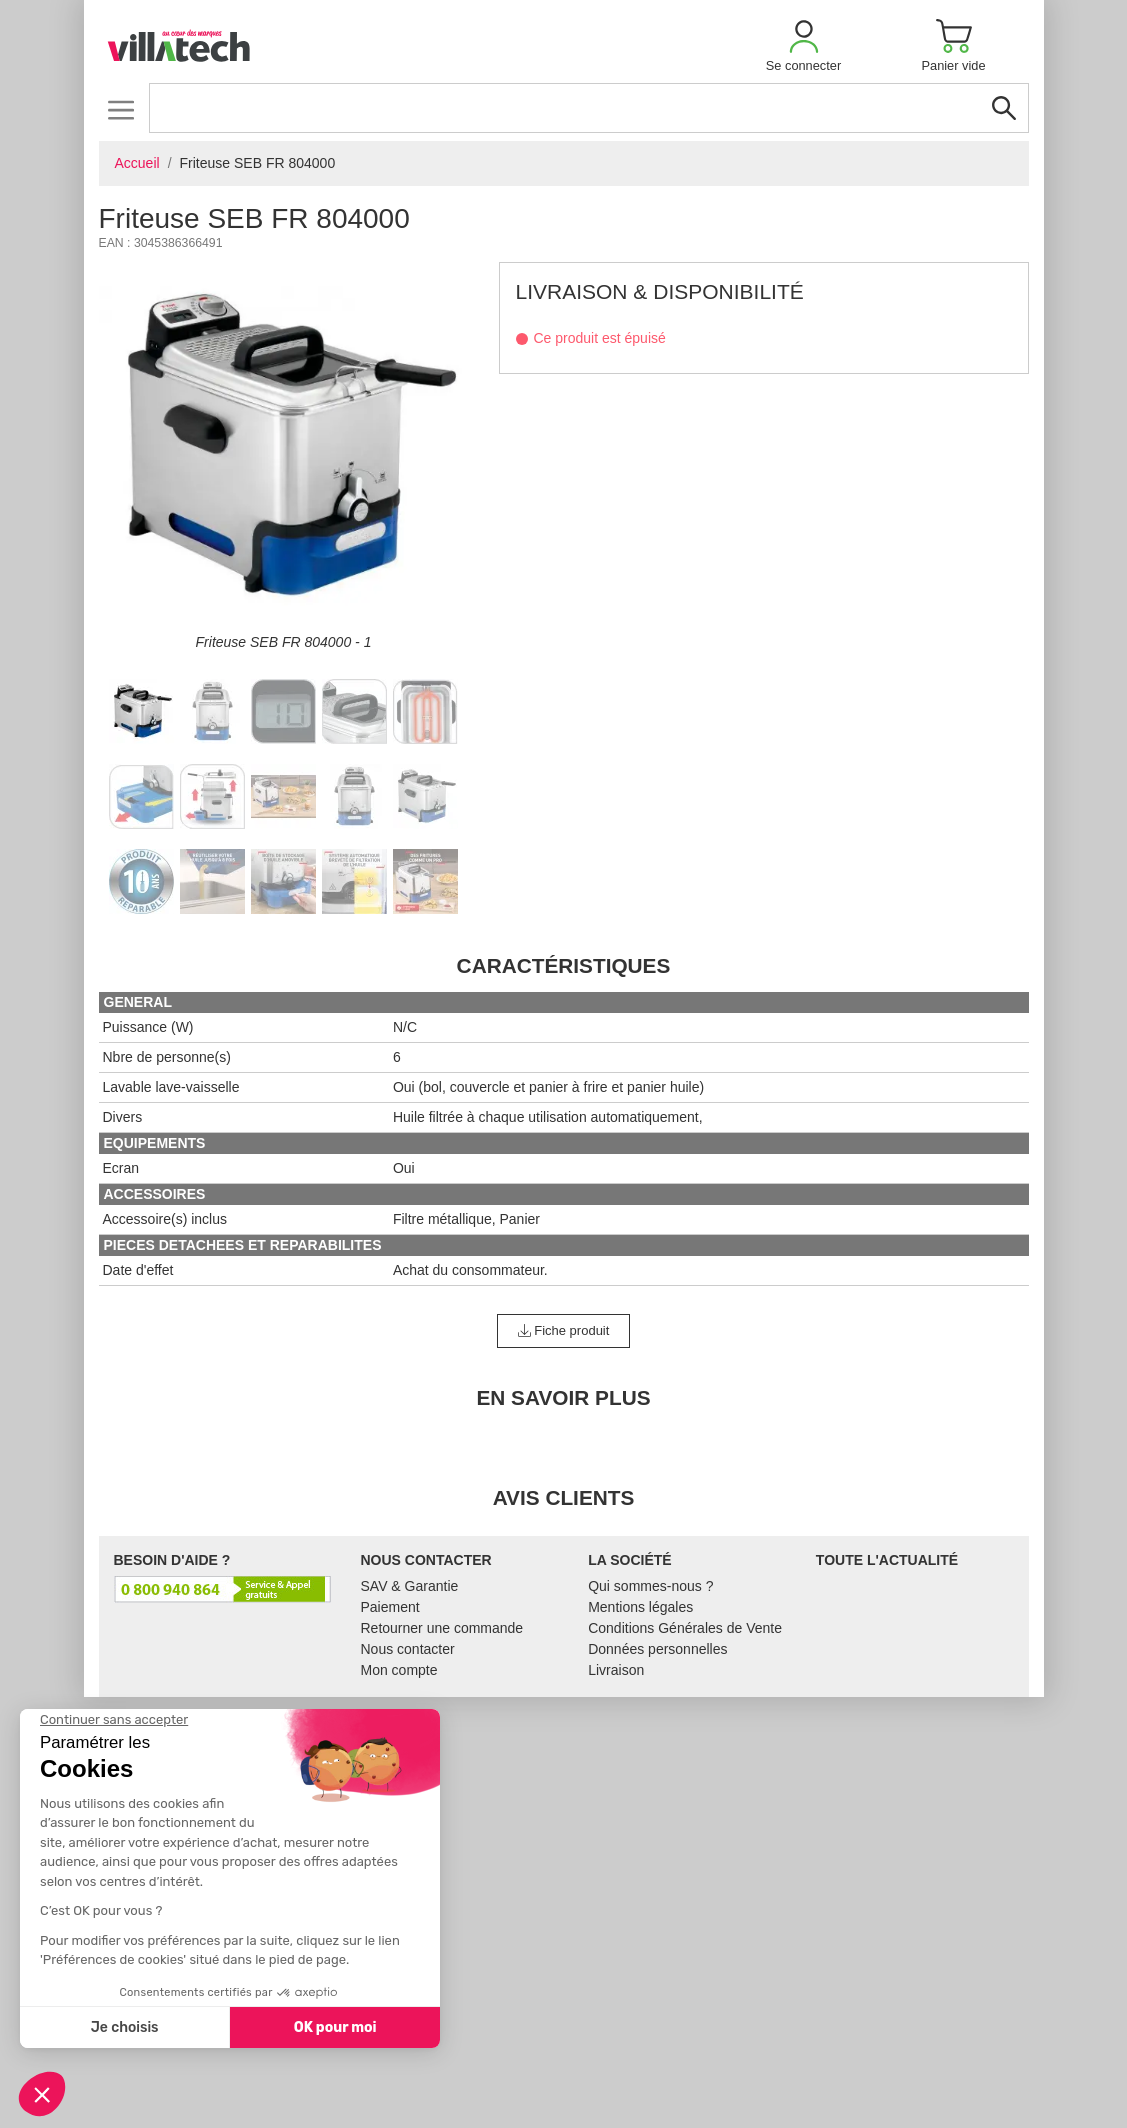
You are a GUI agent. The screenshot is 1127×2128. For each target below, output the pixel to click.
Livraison (616, 1670)
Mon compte (399, 1670)
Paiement (390, 1607)
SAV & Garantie (410, 1586)
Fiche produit (564, 1330)
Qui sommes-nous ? (650, 1586)
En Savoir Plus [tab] (563, 1397)
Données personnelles (657, 1649)
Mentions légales (640, 1607)
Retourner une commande (442, 1628)
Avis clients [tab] (564, 1497)
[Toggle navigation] (121, 109)
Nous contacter (408, 1649)
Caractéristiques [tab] (564, 965)
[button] (804, 45)
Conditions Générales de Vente (685, 1628)
